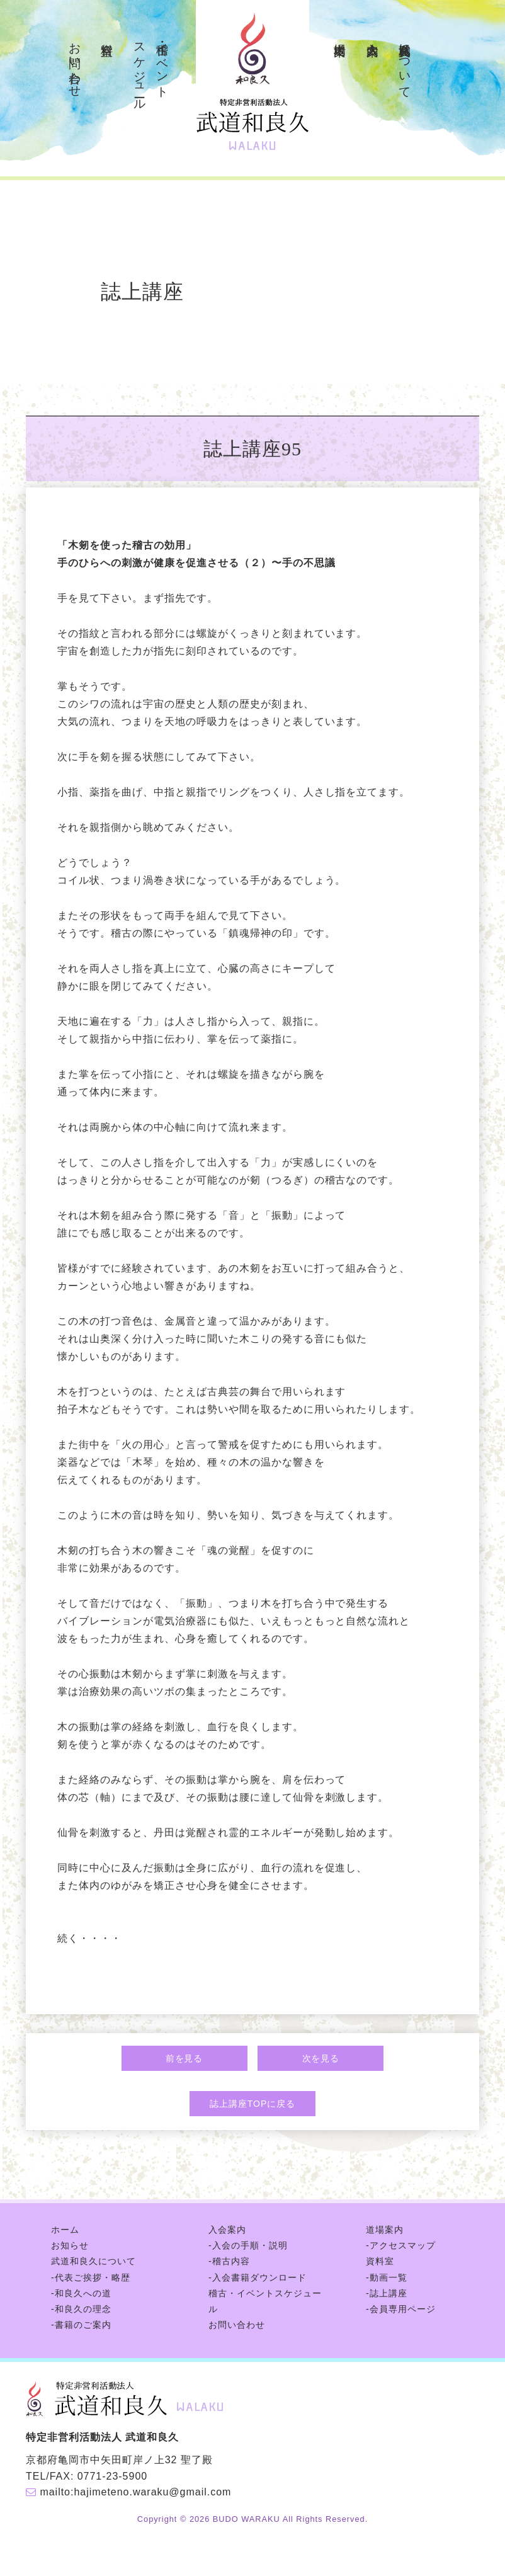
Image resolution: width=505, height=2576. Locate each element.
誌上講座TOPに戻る (252, 2104)
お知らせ (70, 2245)
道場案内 (340, 35)
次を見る (321, 2058)
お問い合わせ (75, 63)
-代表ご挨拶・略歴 (90, 2277)
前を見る (184, 2058)
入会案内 (373, 35)
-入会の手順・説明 (248, 2245)
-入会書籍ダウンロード (257, 2277)
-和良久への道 (81, 2293)
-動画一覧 (386, 2277)
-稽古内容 (229, 2261)
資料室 (380, 2261)
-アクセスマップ (401, 2245)
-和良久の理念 (81, 2309)
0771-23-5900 (112, 2476)
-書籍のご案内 (81, 2325)
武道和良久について (405, 64)
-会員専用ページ (401, 2309)
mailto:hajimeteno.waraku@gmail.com (135, 2492)
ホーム (65, 2230)
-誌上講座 (386, 2293)
